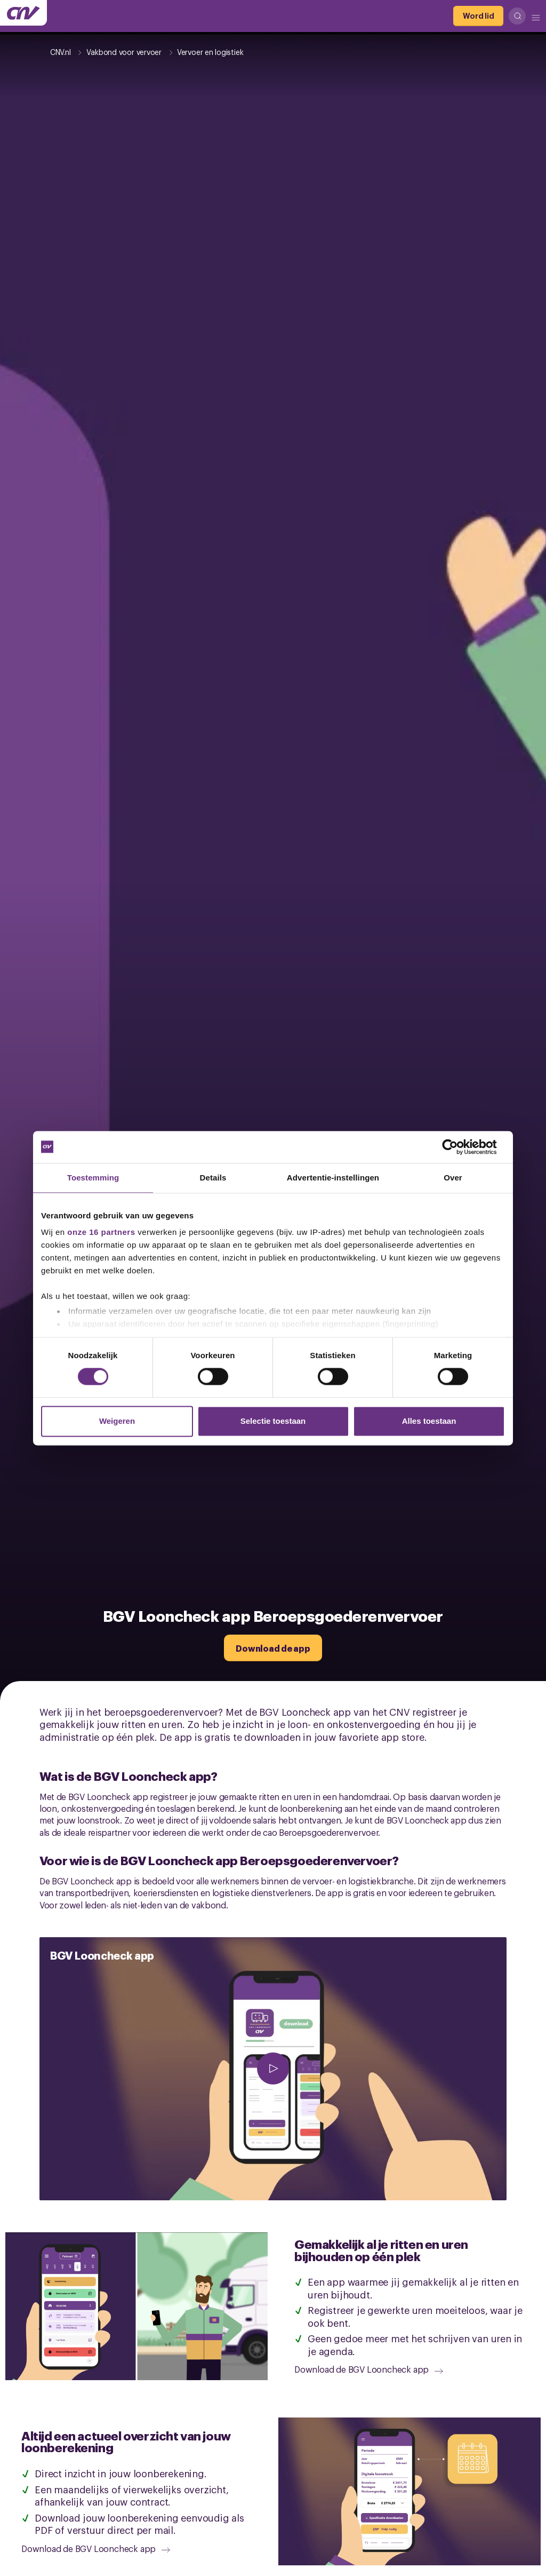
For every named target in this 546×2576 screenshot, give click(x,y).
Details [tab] (213, 1177)
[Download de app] (273, 1648)
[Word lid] (478, 16)
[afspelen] (273, 2068)
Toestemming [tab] (93, 1177)
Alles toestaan (429, 1420)
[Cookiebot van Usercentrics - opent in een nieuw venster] (458, 1147)
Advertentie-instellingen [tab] (333, 1177)
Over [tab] (453, 1177)
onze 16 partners (101, 1232)
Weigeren (117, 1420)
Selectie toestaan (273, 1420)
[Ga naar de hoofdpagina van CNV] (23, 13)
